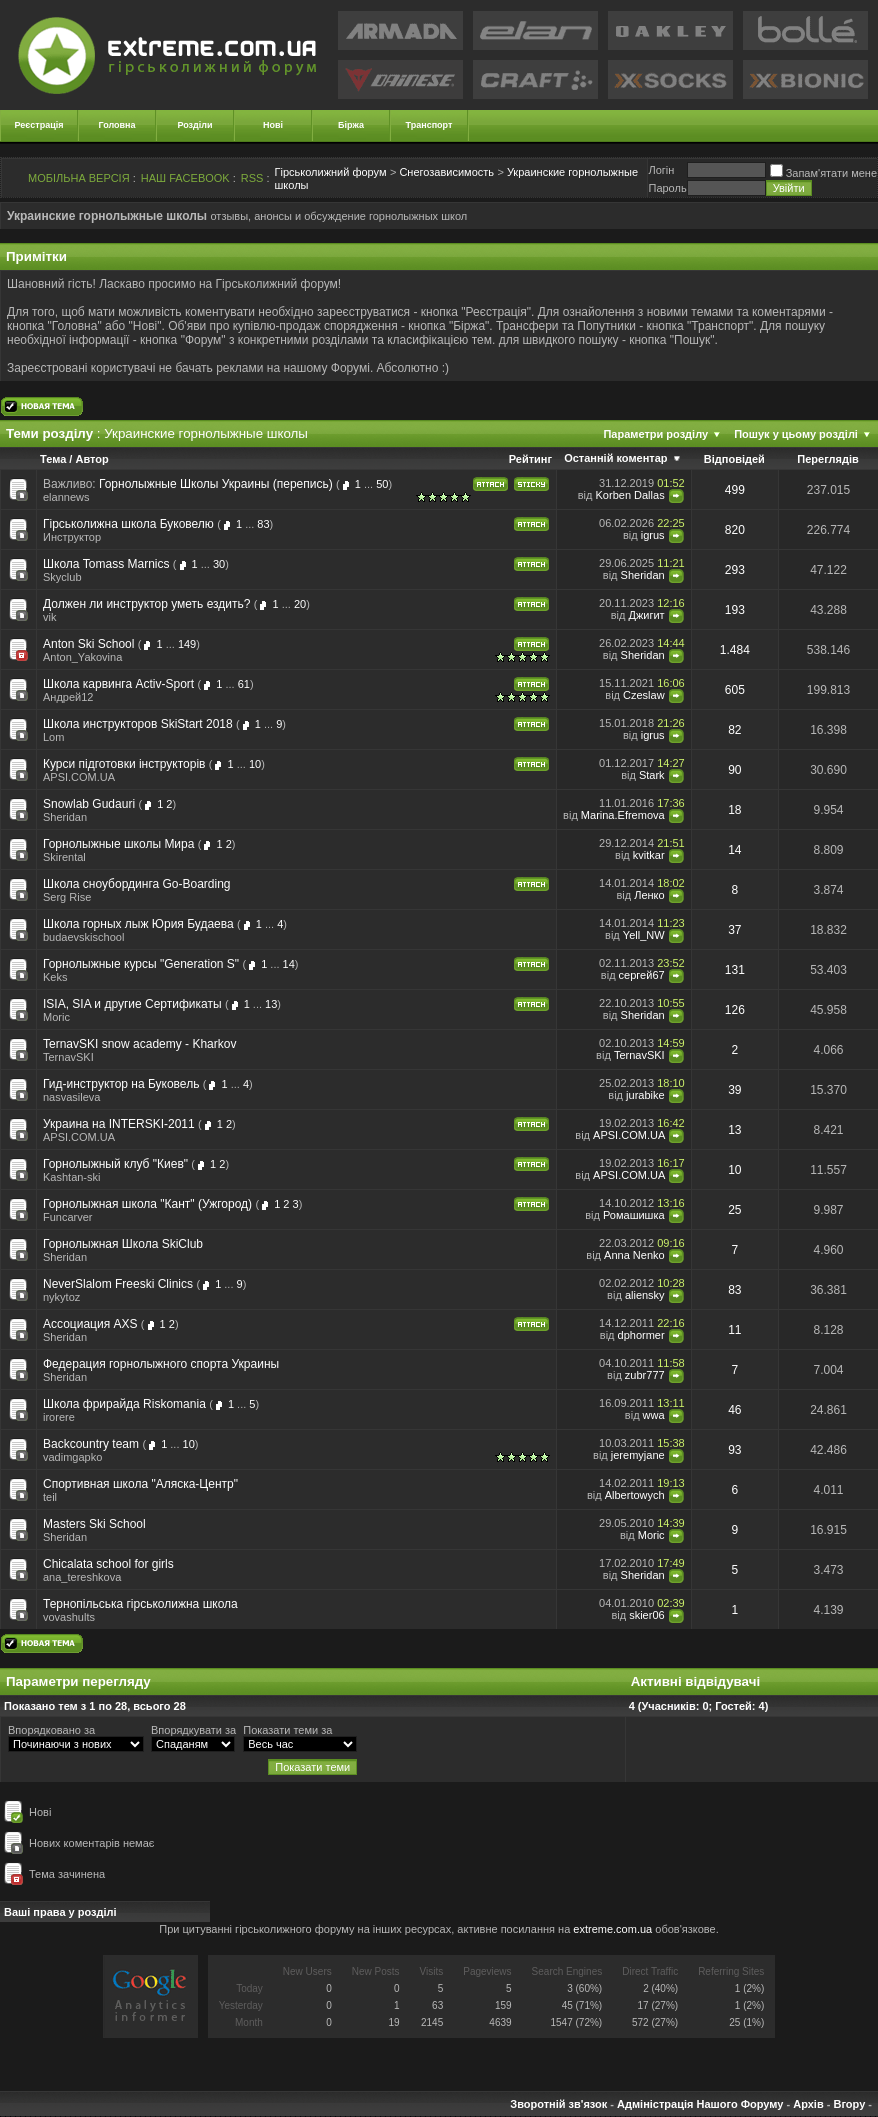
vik (49, 617)
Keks (55, 977)
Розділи (194, 125)
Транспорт (429, 125)
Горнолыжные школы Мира (118, 844)
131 (735, 970)
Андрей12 (68, 697)
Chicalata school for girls (108, 1564)
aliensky (645, 1295)
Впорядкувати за (193, 1730)
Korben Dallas (630, 495)
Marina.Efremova (623, 815)
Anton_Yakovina (82, 657)
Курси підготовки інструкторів (124, 764)
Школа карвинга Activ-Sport (118, 684)
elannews (66, 497)
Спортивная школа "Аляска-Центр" (140, 1484)
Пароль (667, 188)
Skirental (64, 857)
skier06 (646, 1615)
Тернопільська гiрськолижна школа (140, 1604)
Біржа (351, 125)
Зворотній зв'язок (558, 2104)
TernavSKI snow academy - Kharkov (139, 1044)
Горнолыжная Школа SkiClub (123, 1244)
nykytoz (61, 1297)
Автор (91, 459)
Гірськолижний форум (331, 172)
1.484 (735, 650)
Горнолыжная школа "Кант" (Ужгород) (147, 1204)
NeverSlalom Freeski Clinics (118, 1284)
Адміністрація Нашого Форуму (700, 2104)
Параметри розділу (655, 434)
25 (734, 1210)
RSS (252, 178)
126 (735, 1010)
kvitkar (649, 855)
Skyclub (62, 577)
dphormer (641, 1335)
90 (734, 770)
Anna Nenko (634, 1255)
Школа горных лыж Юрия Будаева (138, 924)
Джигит (646, 615)
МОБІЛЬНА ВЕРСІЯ (79, 178)
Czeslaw (644, 695)
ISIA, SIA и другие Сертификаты (132, 1004)
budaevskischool (83, 937)
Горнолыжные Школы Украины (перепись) (216, 484)
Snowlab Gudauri (89, 804)
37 (734, 930)
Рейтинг (530, 459)
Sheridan (643, 575)
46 (734, 1410)
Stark (652, 775)
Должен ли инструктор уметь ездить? (146, 604)
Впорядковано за (51, 1730)
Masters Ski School (94, 1524)
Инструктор (72, 537)
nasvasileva (71, 1097)
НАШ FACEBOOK (185, 178)
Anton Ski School (88, 644)
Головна (117, 125)
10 (255, 764)
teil (50, 1497)
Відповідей (734, 459)
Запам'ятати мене (823, 173)
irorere (59, 1417)
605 (735, 690)
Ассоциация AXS (90, 1324)
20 (300, 604)
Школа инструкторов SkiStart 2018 (138, 724)
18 (734, 810)
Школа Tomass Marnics (106, 564)
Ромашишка (634, 1215)
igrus (653, 535)
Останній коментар (615, 458)
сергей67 (642, 975)
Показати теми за (287, 1730)
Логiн (661, 170)
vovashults (69, 1617)
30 (219, 564)
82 (734, 730)
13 (271, 1004)
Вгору (849, 2104)
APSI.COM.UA (79, 777)
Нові (273, 125)
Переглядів (828, 459)
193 (735, 610)
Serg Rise (67, 897)
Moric (56, 1017)
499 (735, 490)
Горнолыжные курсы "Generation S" (141, 964)
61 (244, 684)
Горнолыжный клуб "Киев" (115, 1164)
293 (735, 570)
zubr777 (645, 1375)
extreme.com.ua (612, 1929)
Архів (808, 2104)
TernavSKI (68, 1057)
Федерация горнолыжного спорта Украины (161, 1364)
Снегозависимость (446, 172)
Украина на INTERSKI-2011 (119, 1124)
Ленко (649, 895)
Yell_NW (644, 935)
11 (734, 1330)
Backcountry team (91, 1444)
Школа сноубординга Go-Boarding (137, 884)
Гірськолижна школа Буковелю (128, 524)
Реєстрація (39, 125)
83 (263, 524)
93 (734, 1450)
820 (735, 530)
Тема (53, 459)
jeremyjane (638, 1455)
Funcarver (68, 1217)
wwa (654, 1415)
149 (187, 644)
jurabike (645, 1095)
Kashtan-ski (71, 1177)
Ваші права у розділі (60, 1912)
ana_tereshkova (82, 1577)
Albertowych (635, 1495)
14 (734, 850)
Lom (53, 737)
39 (734, 1090)
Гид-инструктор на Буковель (121, 1084)
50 (382, 484)
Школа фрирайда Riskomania (124, 1404)
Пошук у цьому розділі (796, 434)
